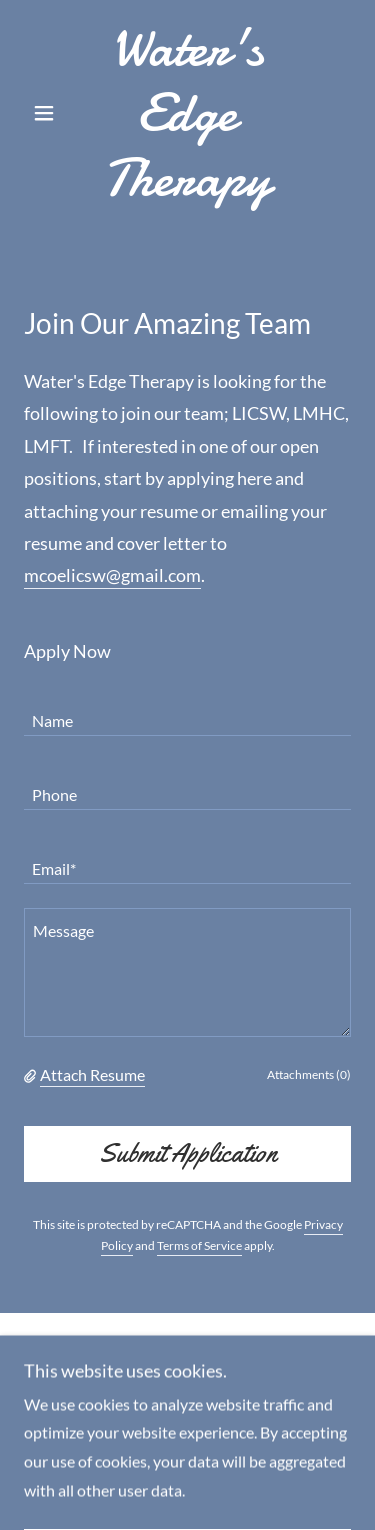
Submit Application (188, 1153)
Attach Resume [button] (92, 1074)
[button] (48, 113)
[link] (187, 113)
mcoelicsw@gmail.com (112, 575)
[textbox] (187, 711)
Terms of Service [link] (199, 1245)
